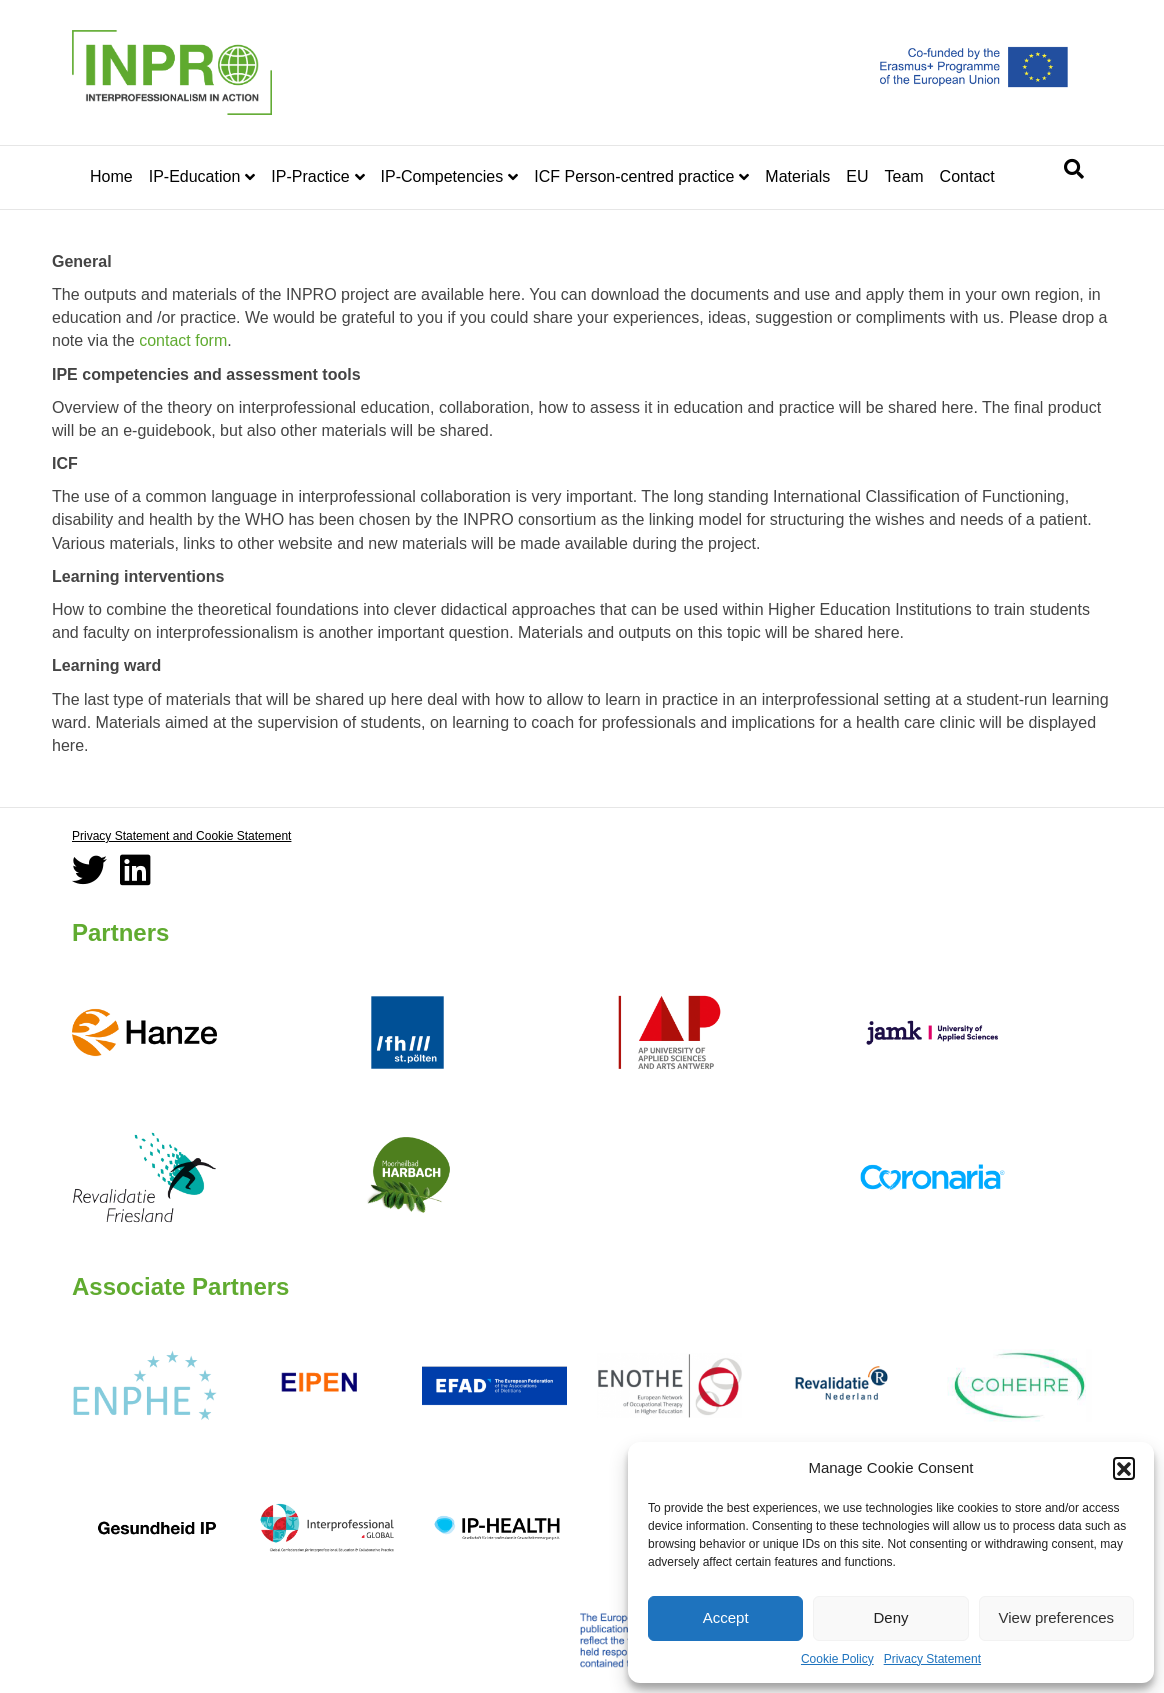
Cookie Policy (837, 1659)
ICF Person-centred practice (634, 176)
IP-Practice (310, 176)
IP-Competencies (442, 176)
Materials (797, 176)
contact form (183, 340)
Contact (967, 176)
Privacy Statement (932, 1659)
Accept (726, 1617)
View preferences (1057, 1617)
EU (857, 176)
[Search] (1074, 169)
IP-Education (195, 176)
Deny (890, 1617)
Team (903, 176)
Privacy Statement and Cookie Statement (181, 836)
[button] (1124, 1468)
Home (111, 176)
